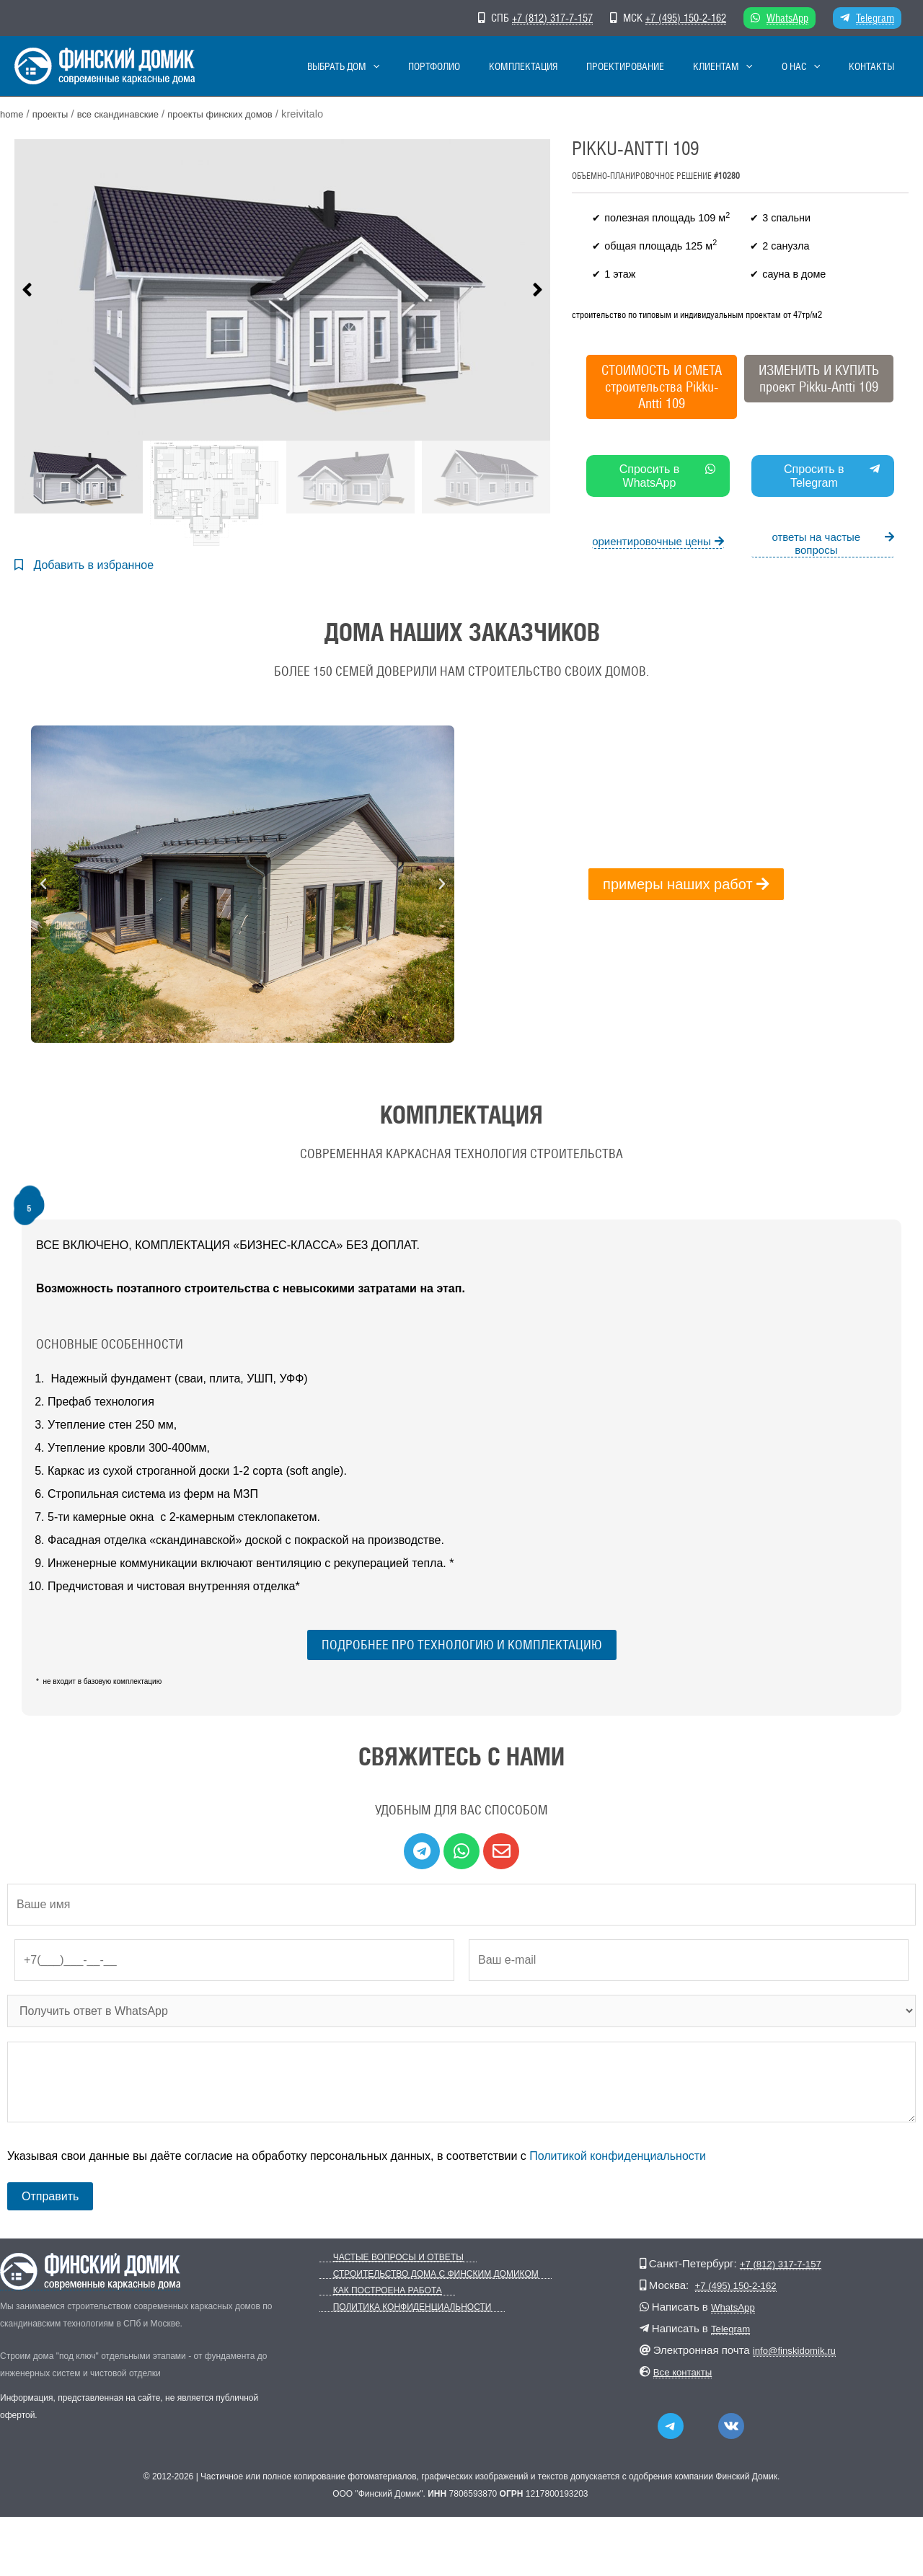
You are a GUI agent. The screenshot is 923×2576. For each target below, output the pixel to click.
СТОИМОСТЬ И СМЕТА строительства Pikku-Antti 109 (661, 386)
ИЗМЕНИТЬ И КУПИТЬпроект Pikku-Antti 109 (819, 378)
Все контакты (686, 2374)
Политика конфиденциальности (398, 2310)
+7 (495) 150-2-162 (685, 18)
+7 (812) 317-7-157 (552, 18)
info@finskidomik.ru (800, 2353)
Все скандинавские (131, 114)
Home (13, 114)
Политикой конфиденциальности (617, 2159)
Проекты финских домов (246, 114)
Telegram (875, 18)
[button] (27, 291)
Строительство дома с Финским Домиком (422, 2277)
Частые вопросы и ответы (384, 2260)
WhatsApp (787, 18)
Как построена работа (373, 2293)
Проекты (55, 114)
